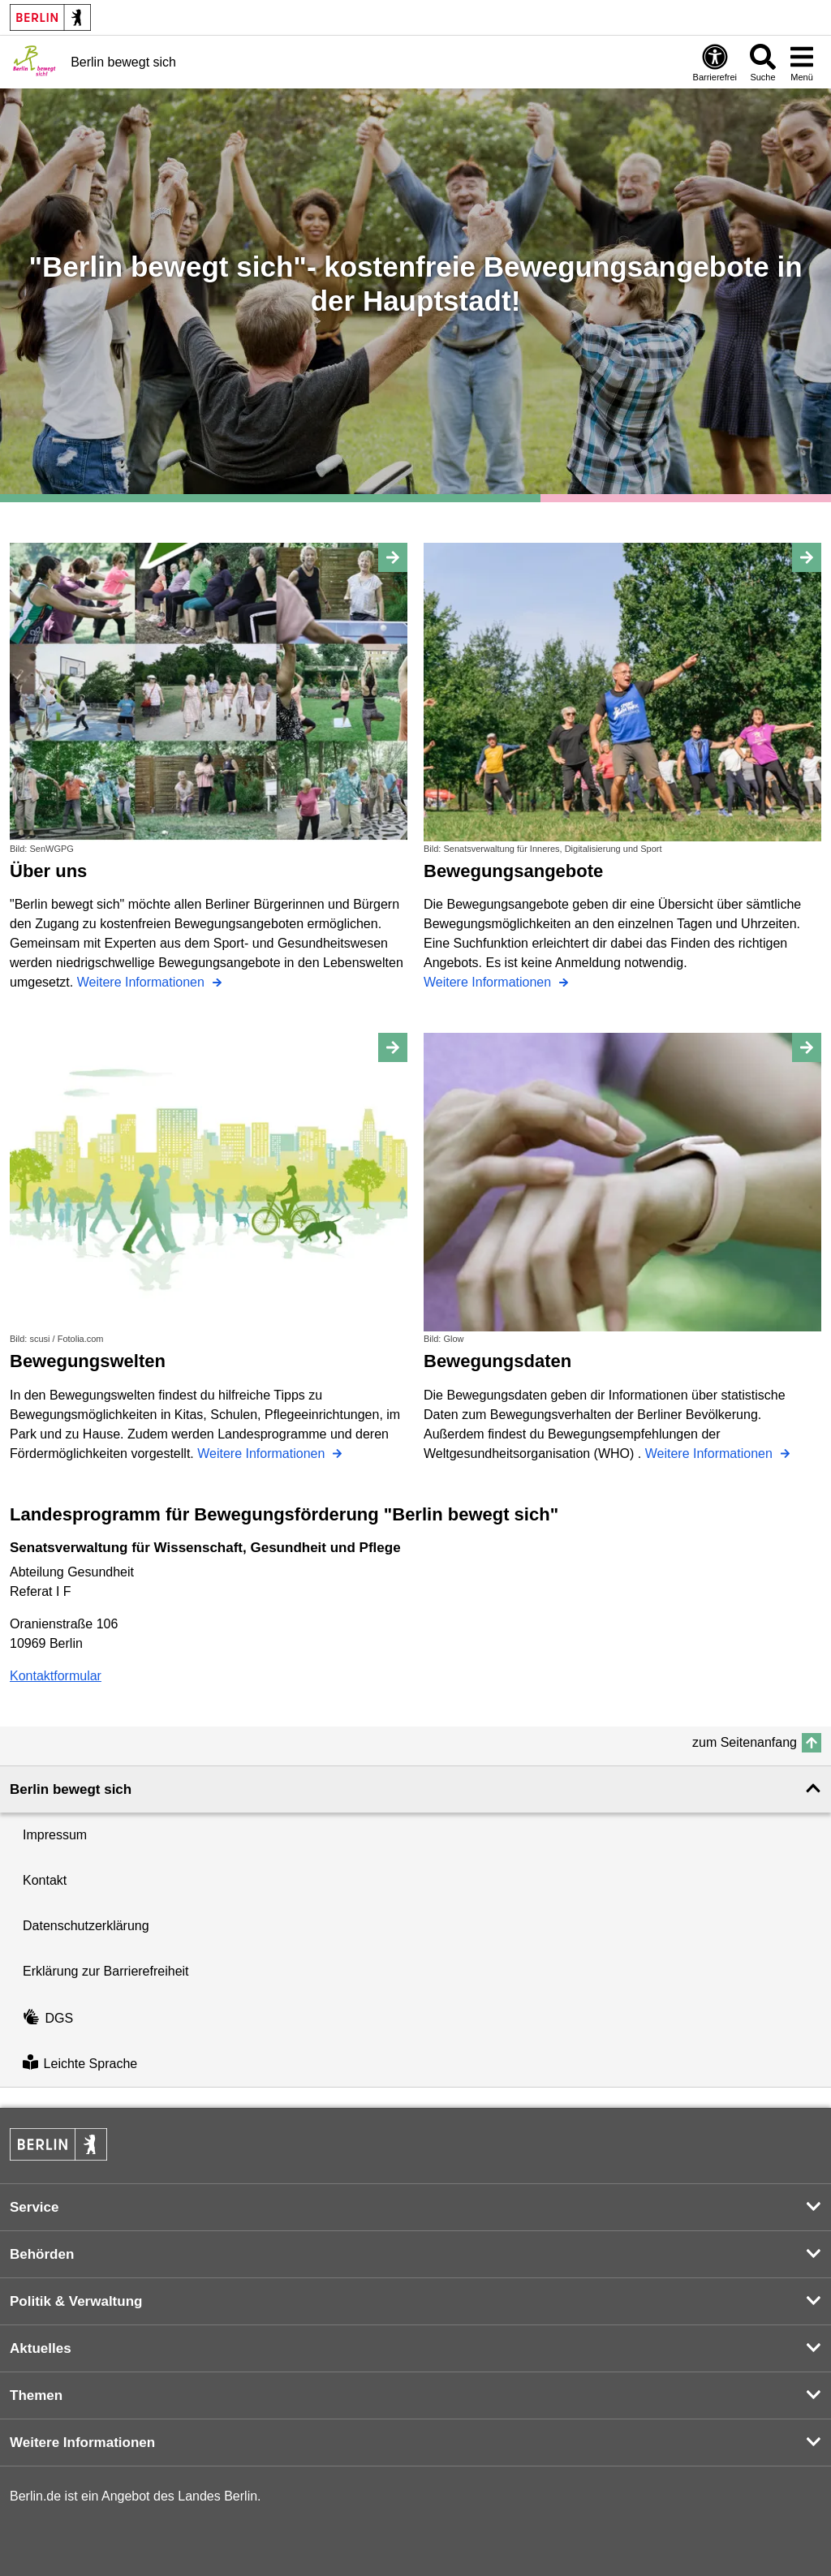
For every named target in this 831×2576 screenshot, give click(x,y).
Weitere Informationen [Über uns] (143, 982)
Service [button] (34, 2207)
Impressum (55, 1835)
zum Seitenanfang (744, 1742)
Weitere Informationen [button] (82, 2442)
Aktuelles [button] (40, 2348)
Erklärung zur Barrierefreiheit (106, 1971)
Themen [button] (36, 2395)
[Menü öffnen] (801, 62)
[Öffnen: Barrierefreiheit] (715, 62)
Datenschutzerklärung (86, 1926)
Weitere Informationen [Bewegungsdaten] (711, 1453)
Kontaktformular (55, 1676)
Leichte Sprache (80, 2064)
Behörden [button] (42, 2254)
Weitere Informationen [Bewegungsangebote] (489, 982)
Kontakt (45, 1880)
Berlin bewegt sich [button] (70, 1789)
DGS (48, 2018)
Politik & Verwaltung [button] (76, 2301)
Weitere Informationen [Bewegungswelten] (263, 1453)
